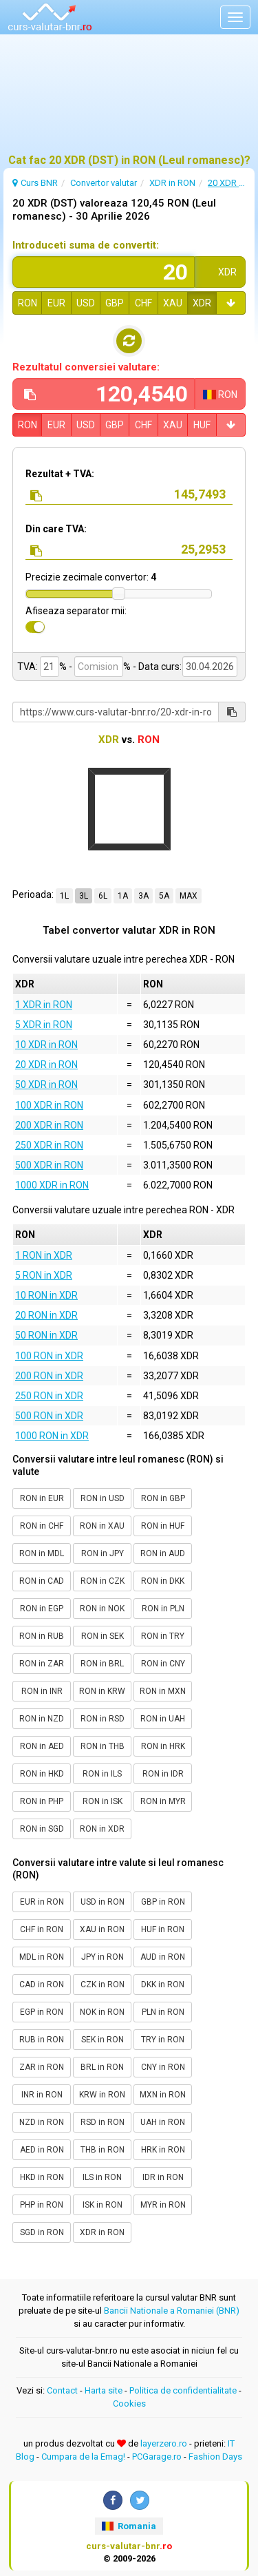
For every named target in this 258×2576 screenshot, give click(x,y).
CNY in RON (163, 2067)
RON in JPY (102, 1553)
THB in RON (102, 2150)
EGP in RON (41, 2012)
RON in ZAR (41, 1663)
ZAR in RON (41, 2067)
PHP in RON (41, 2205)
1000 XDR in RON (52, 1185)
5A (164, 896)
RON (27, 302)
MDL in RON (41, 1957)
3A (143, 896)
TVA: (27, 666)
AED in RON (42, 2150)
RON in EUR (42, 1498)
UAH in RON (162, 2122)
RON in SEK (102, 1636)
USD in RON (102, 1902)
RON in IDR (163, 1774)
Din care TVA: (56, 528)
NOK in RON (102, 2012)
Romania (129, 2526)
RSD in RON (102, 2122)
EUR (56, 302)
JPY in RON (102, 1957)
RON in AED (42, 1746)
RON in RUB (41, 1636)
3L (83, 896)
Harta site (103, 2390)
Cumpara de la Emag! (83, 2456)
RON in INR (42, 1691)
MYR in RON (163, 2205)
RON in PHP (41, 1801)
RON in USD (102, 1498)
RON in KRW (102, 1691)
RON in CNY (163, 1663)
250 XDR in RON (49, 1145)
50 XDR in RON (46, 1084)
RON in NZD (41, 1719)
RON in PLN (163, 1608)
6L (102, 896)
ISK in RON (102, 2205)
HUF (202, 424)
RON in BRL (102, 1663)
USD (85, 302)
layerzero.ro (163, 2443)
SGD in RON (42, 2232)
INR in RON (42, 2094)
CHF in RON (41, 1929)
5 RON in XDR (43, 1275)
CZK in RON (102, 1984)
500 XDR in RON (49, 1165)
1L (64, 896)
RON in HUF (162, 1526)
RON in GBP (163, 1498)
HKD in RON (42, 2177)
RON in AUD (162, 1553)
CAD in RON (41, 1984)
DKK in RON (162, 1984)
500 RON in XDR (49, 1415)
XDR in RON (102, 2232)
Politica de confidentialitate (183, 2390)
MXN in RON (163, 2094)
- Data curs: (156, 666)
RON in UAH (162, 1719)
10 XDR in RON (46, 1044)
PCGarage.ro (157, 2456)
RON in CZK (102, 1581)
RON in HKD (42, 1774)
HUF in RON (162, 1929)
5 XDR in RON (43, 1024)
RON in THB (102, 1746)
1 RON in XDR (43, 1255)
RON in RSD (102, 1719)
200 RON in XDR (49, 1375)
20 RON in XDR (46, 1315)
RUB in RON (41, 2039)
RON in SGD (42, 1829)
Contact (62, 2390)
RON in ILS (102, 1774)
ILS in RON (102, 2177)
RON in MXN (163, 1691)
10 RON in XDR (46, 1295)
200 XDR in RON (49, 1125)
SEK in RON (102, 2039)
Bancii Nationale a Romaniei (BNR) (171, 2310)
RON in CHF (41, 1526)
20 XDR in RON (46, 1064)
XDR (202, 302)
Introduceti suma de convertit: (85, 245)
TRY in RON (162, 2039)
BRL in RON (102, 2067)
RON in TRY (162, 1636)
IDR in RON (163, 2177)
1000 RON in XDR (52, 1435)
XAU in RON (102, 1929)
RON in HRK (163, 1746)
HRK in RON (163, 2150)
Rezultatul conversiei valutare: (86, 367)
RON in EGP (41, 1608)
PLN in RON (163, 2012)
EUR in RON (42, 1902)
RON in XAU (102, 1526)
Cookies (129, 2403)
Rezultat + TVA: (59, 473)
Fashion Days (215, 2456)
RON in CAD (41, 1581)
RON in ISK (102, 1801)
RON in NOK (102, 1608)
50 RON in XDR (46, 1335)
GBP (114, 302)
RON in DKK (162, 1581)
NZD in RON (41, 2122)
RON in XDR (102, 1829)
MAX (188, 896)
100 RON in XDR (49, 1355)
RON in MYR (163, 1801)
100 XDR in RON (49, 1105)
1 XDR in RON (43, 1004)
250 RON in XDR (49, 1395)
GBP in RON (163, 1902)
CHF (143, 302)
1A (123, 896)
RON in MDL (41, 1553)
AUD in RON (162, 1957)
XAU (172, 302)
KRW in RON (102, 2094)
